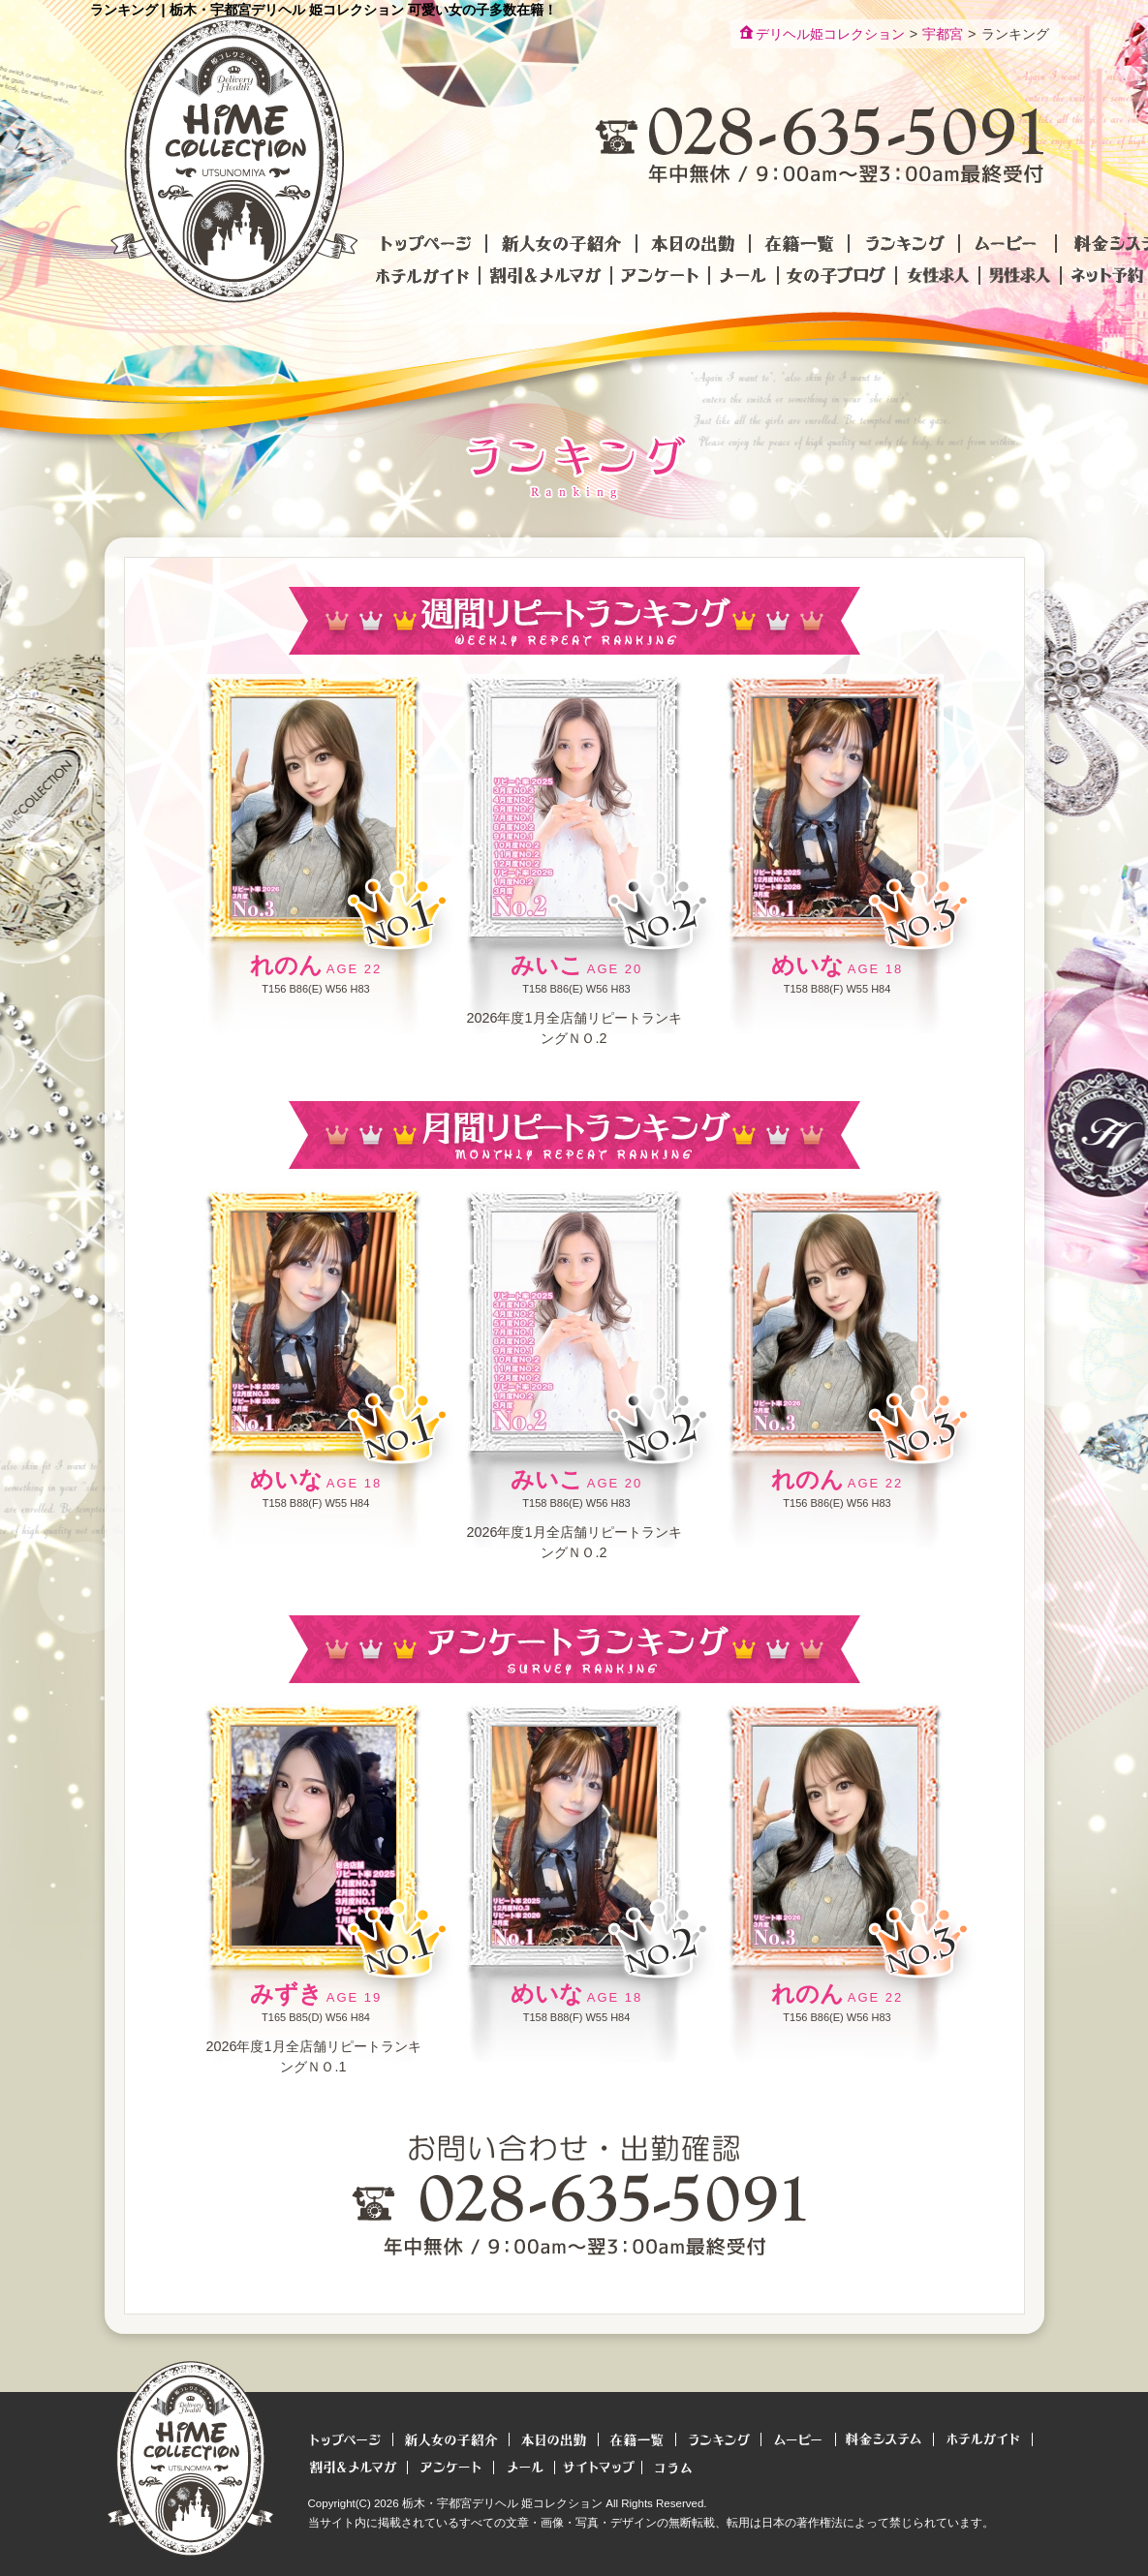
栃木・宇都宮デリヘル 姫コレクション (502, 2503)
